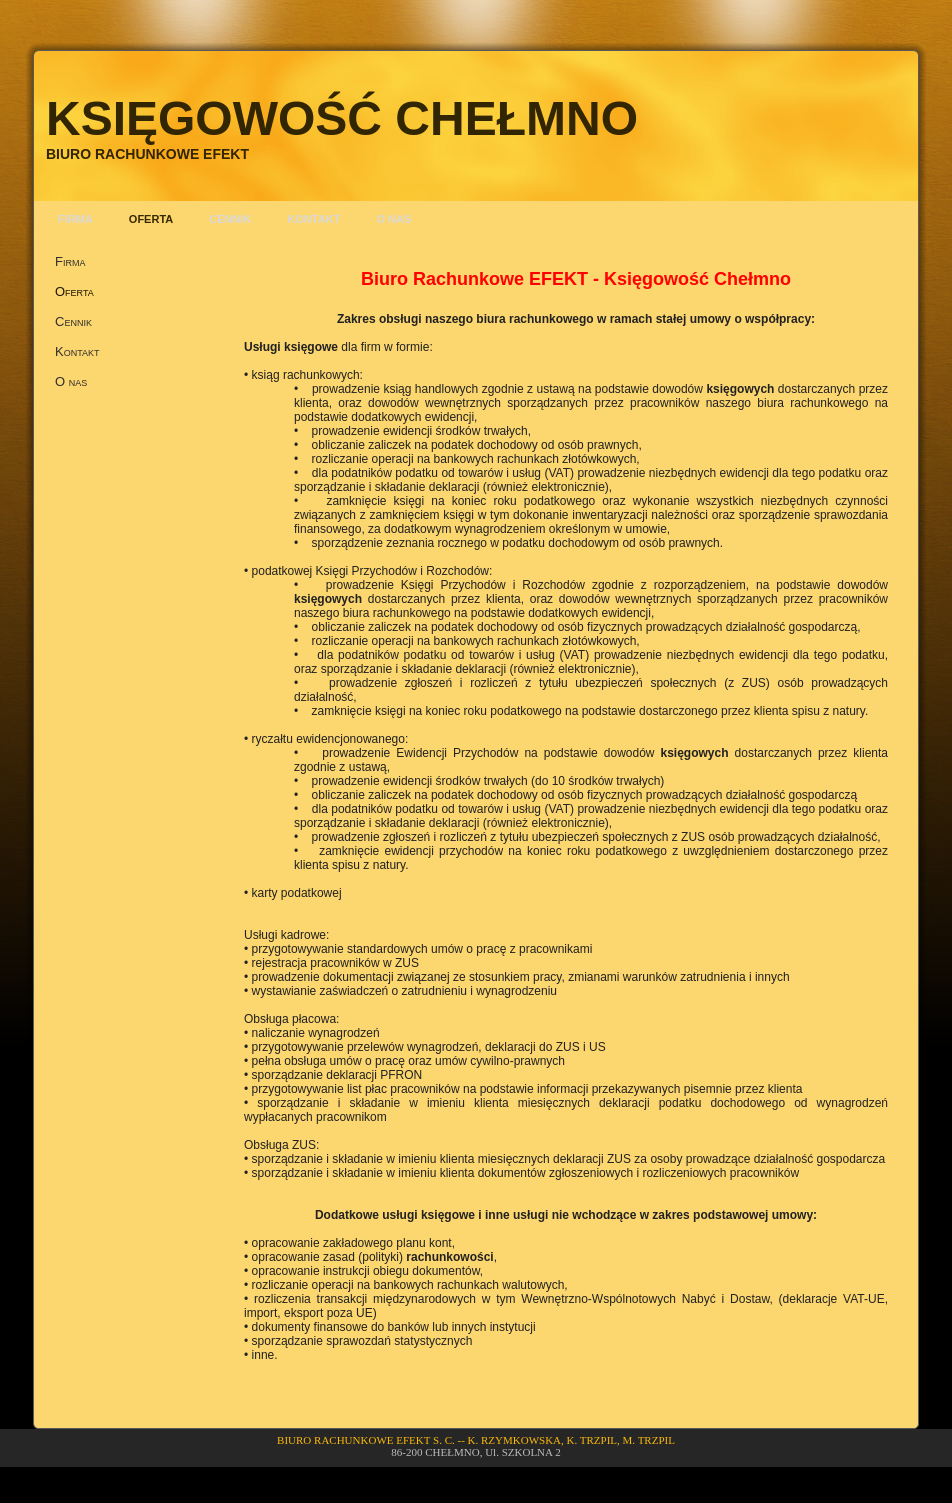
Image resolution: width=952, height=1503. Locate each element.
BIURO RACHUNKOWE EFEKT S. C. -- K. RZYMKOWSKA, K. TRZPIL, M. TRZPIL (476, 1440)
